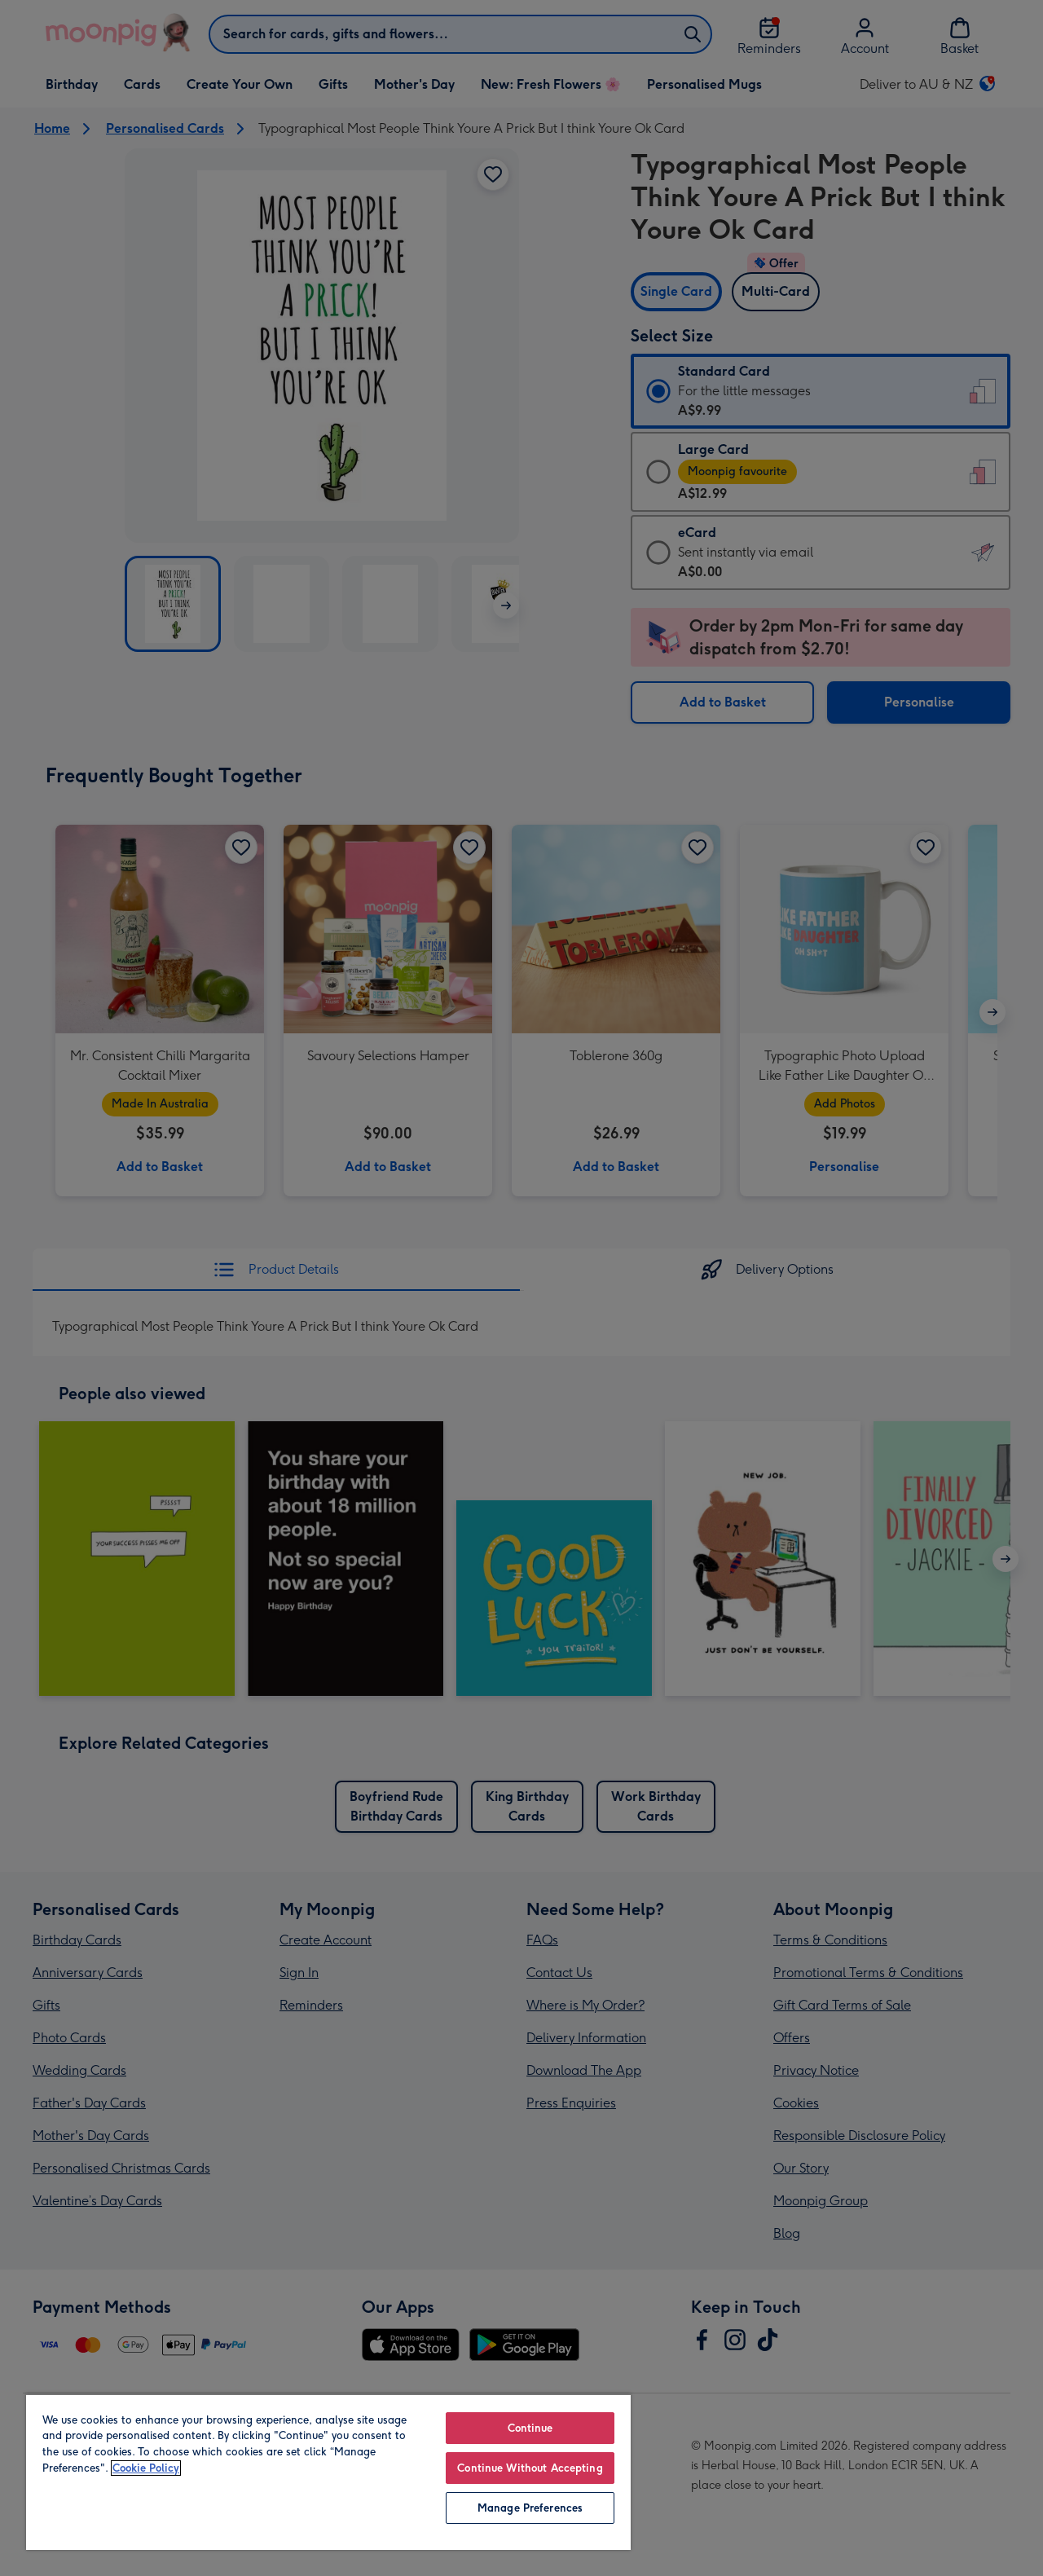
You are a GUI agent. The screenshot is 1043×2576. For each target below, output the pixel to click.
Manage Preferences (530, 2508)
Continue (530, 2428)
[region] (328, 2471)
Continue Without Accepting (529, 2468)
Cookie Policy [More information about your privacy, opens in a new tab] (145, 2468)
